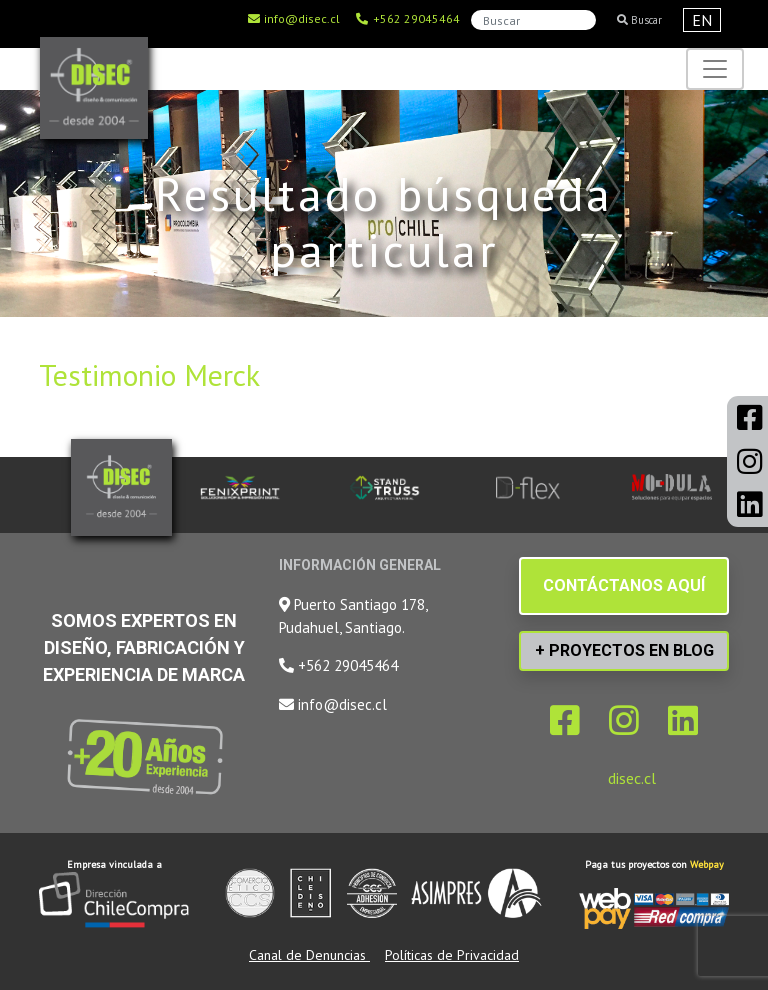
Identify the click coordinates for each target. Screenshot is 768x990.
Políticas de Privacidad (452, 955)
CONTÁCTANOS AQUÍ (624, 585)
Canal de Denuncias (309, 955)
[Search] (533, 20)
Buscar (639, 20)
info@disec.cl (293, 19)
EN (702, 20)
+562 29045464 (407, 19)
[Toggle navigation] (715, 69)
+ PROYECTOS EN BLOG (624, 650)
